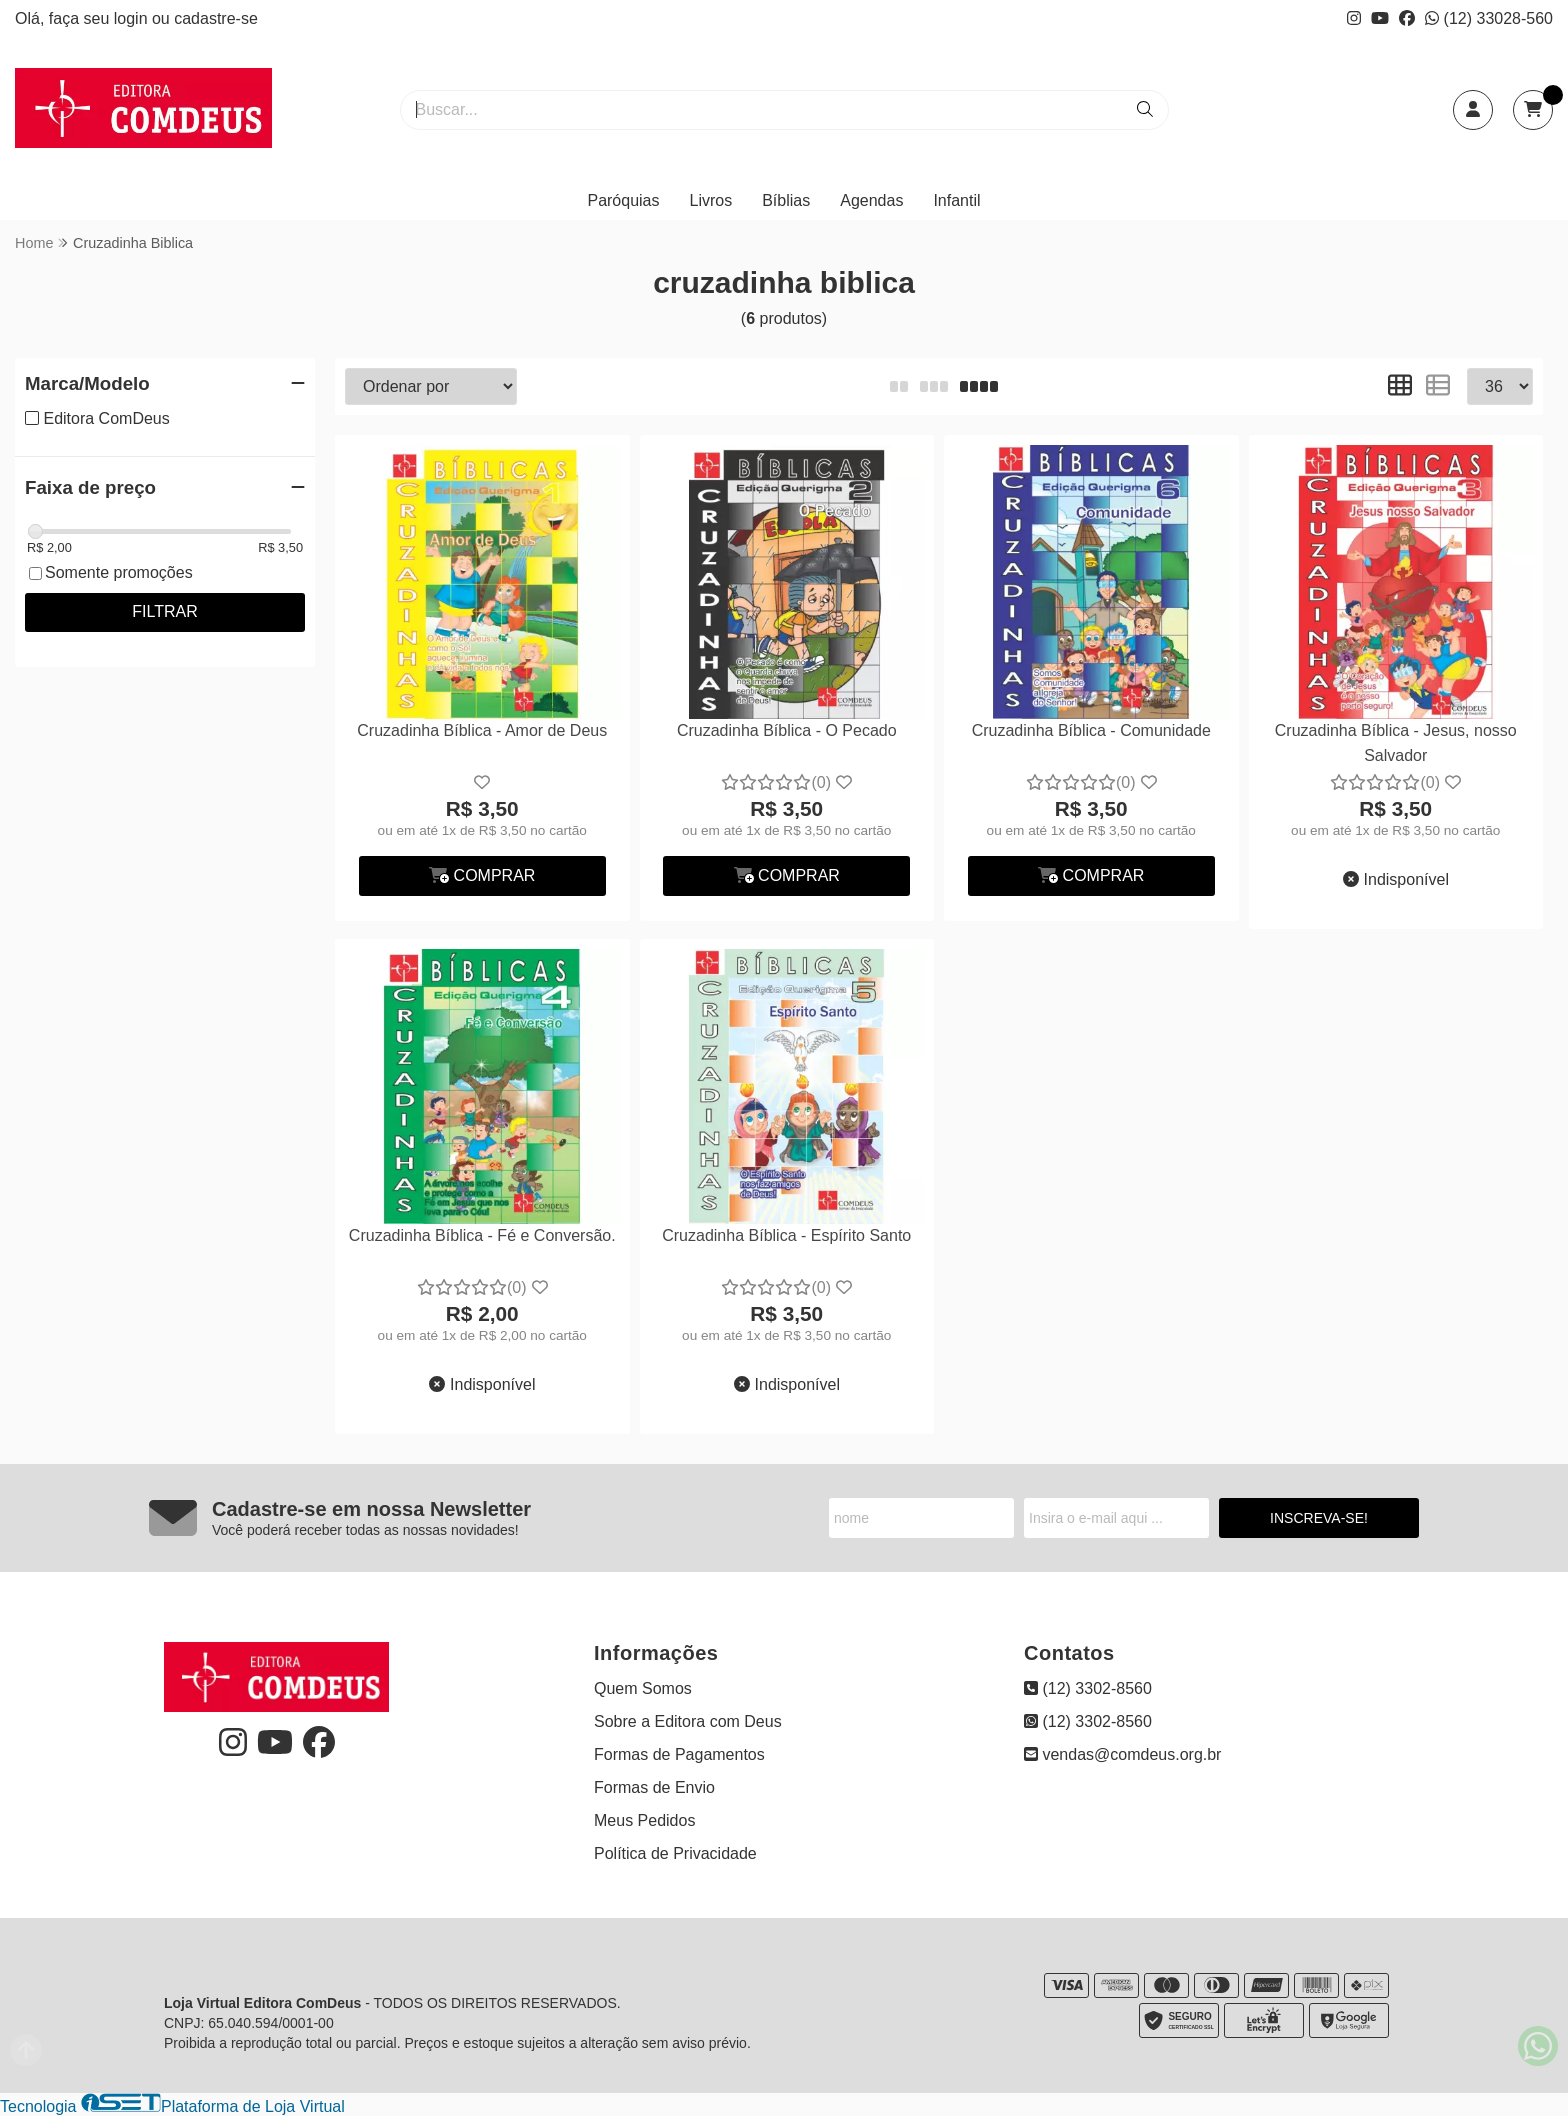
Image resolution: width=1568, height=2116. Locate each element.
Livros (711, 200)
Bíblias (786, 200)
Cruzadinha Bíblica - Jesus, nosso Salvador (1396, 742)
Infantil (956, 200)
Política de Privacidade (675, 1853)
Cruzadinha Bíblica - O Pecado (787, 730)
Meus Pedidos (644, 1820)
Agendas (871, 200)
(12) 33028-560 (1489, 18)
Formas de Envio (654, 1787)
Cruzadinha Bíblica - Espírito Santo (786, 1235)
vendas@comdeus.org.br (1122, 1754)
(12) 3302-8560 (1088, 1688)
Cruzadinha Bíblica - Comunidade (1091, 730)
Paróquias (623, 200)
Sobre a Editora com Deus (688, 1721)
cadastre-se (216, 18)
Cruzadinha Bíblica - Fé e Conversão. (482, 1235)
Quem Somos (643, 1688)
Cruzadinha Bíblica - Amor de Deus (482, 730)
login (133, 18)
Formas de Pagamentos (679, 1754)
